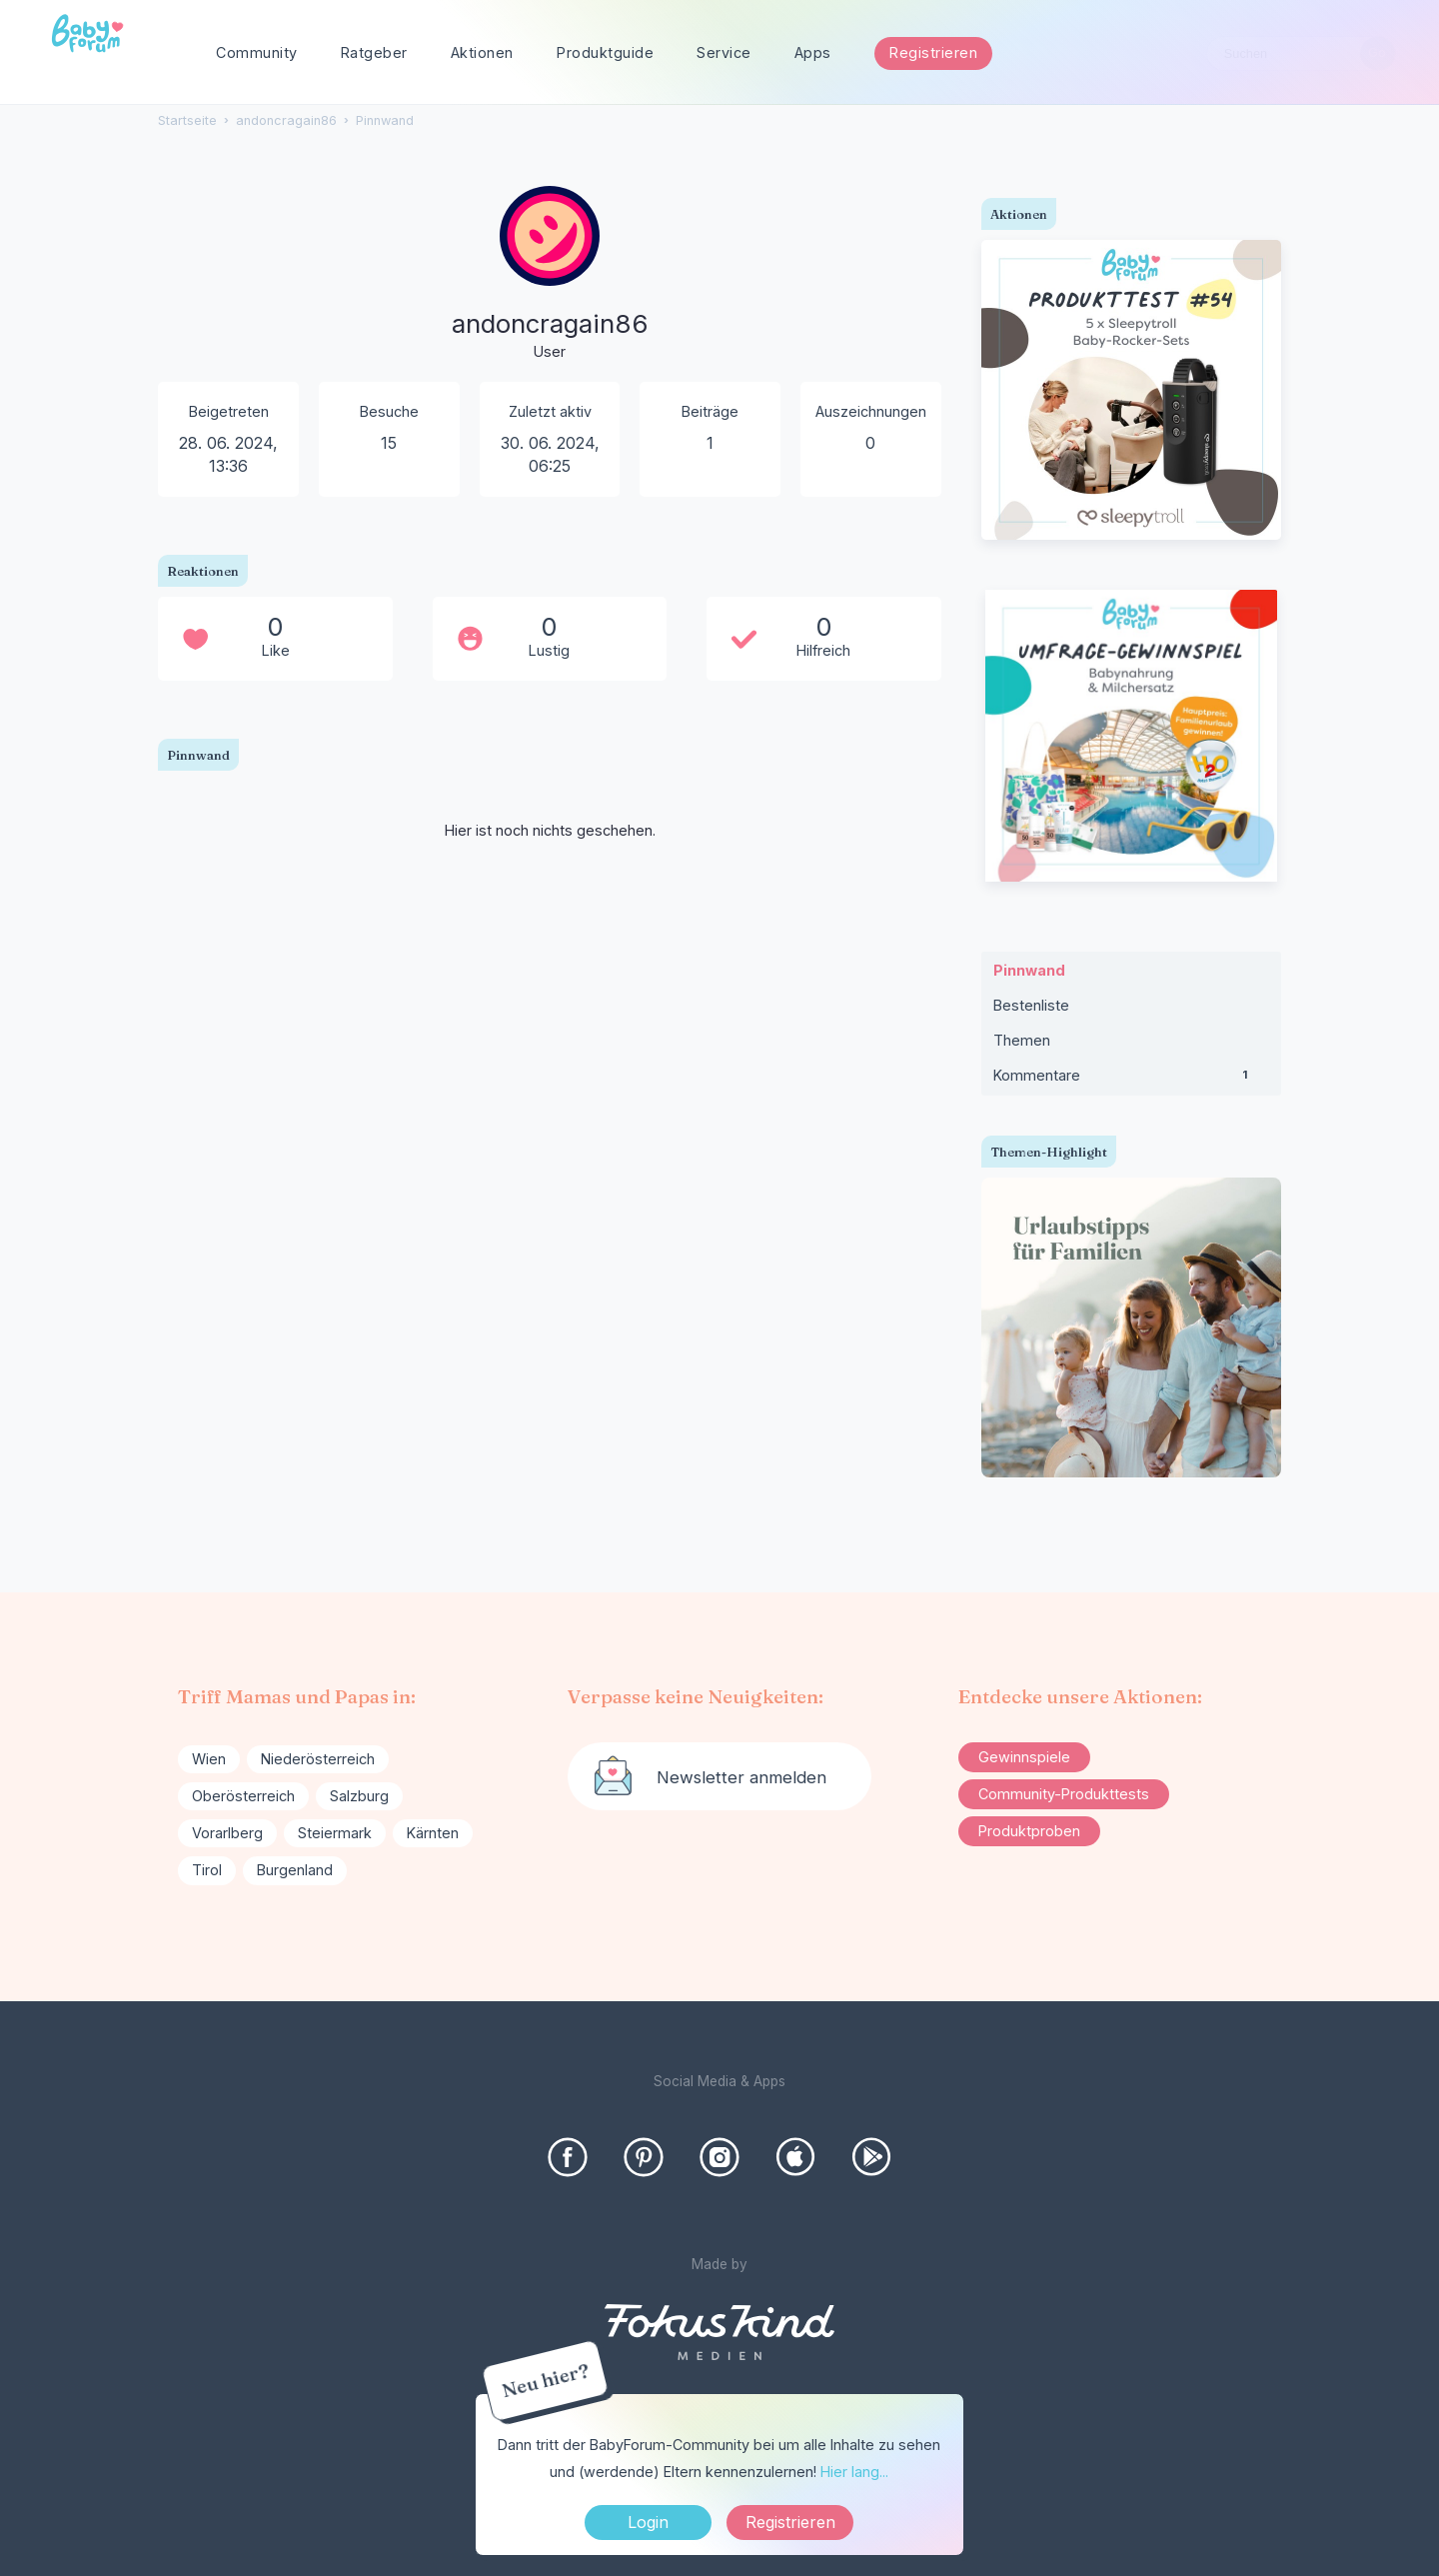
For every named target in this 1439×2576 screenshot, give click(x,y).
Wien (209, 1758)
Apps (812, 52)
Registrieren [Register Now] (790, 2522)
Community (257, 52)
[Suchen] (1377, 53)
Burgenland (295, 1869)
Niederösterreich (318, 1758)
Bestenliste (1031, 1005)
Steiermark (335, 1832)
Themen (1021, 1040)
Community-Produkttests (1063, 1793)
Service (724, 52)
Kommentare (1131, 1080)
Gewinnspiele (1024, 1756)
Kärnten (433, 1832)
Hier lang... (854, 2471)
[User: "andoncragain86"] (550, 275)
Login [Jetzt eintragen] (648, 2522)
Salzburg (359, 1795)
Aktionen (482, 52)
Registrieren (933, 52)
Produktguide (605, 52)
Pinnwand (1029, 970)
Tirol (207, 1869)
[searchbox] (1301, 53)
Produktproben (1029, 1830)
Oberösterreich (243, 1795)
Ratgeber (374, 52)
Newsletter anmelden (741, 1777)
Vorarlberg (227, 1832)
